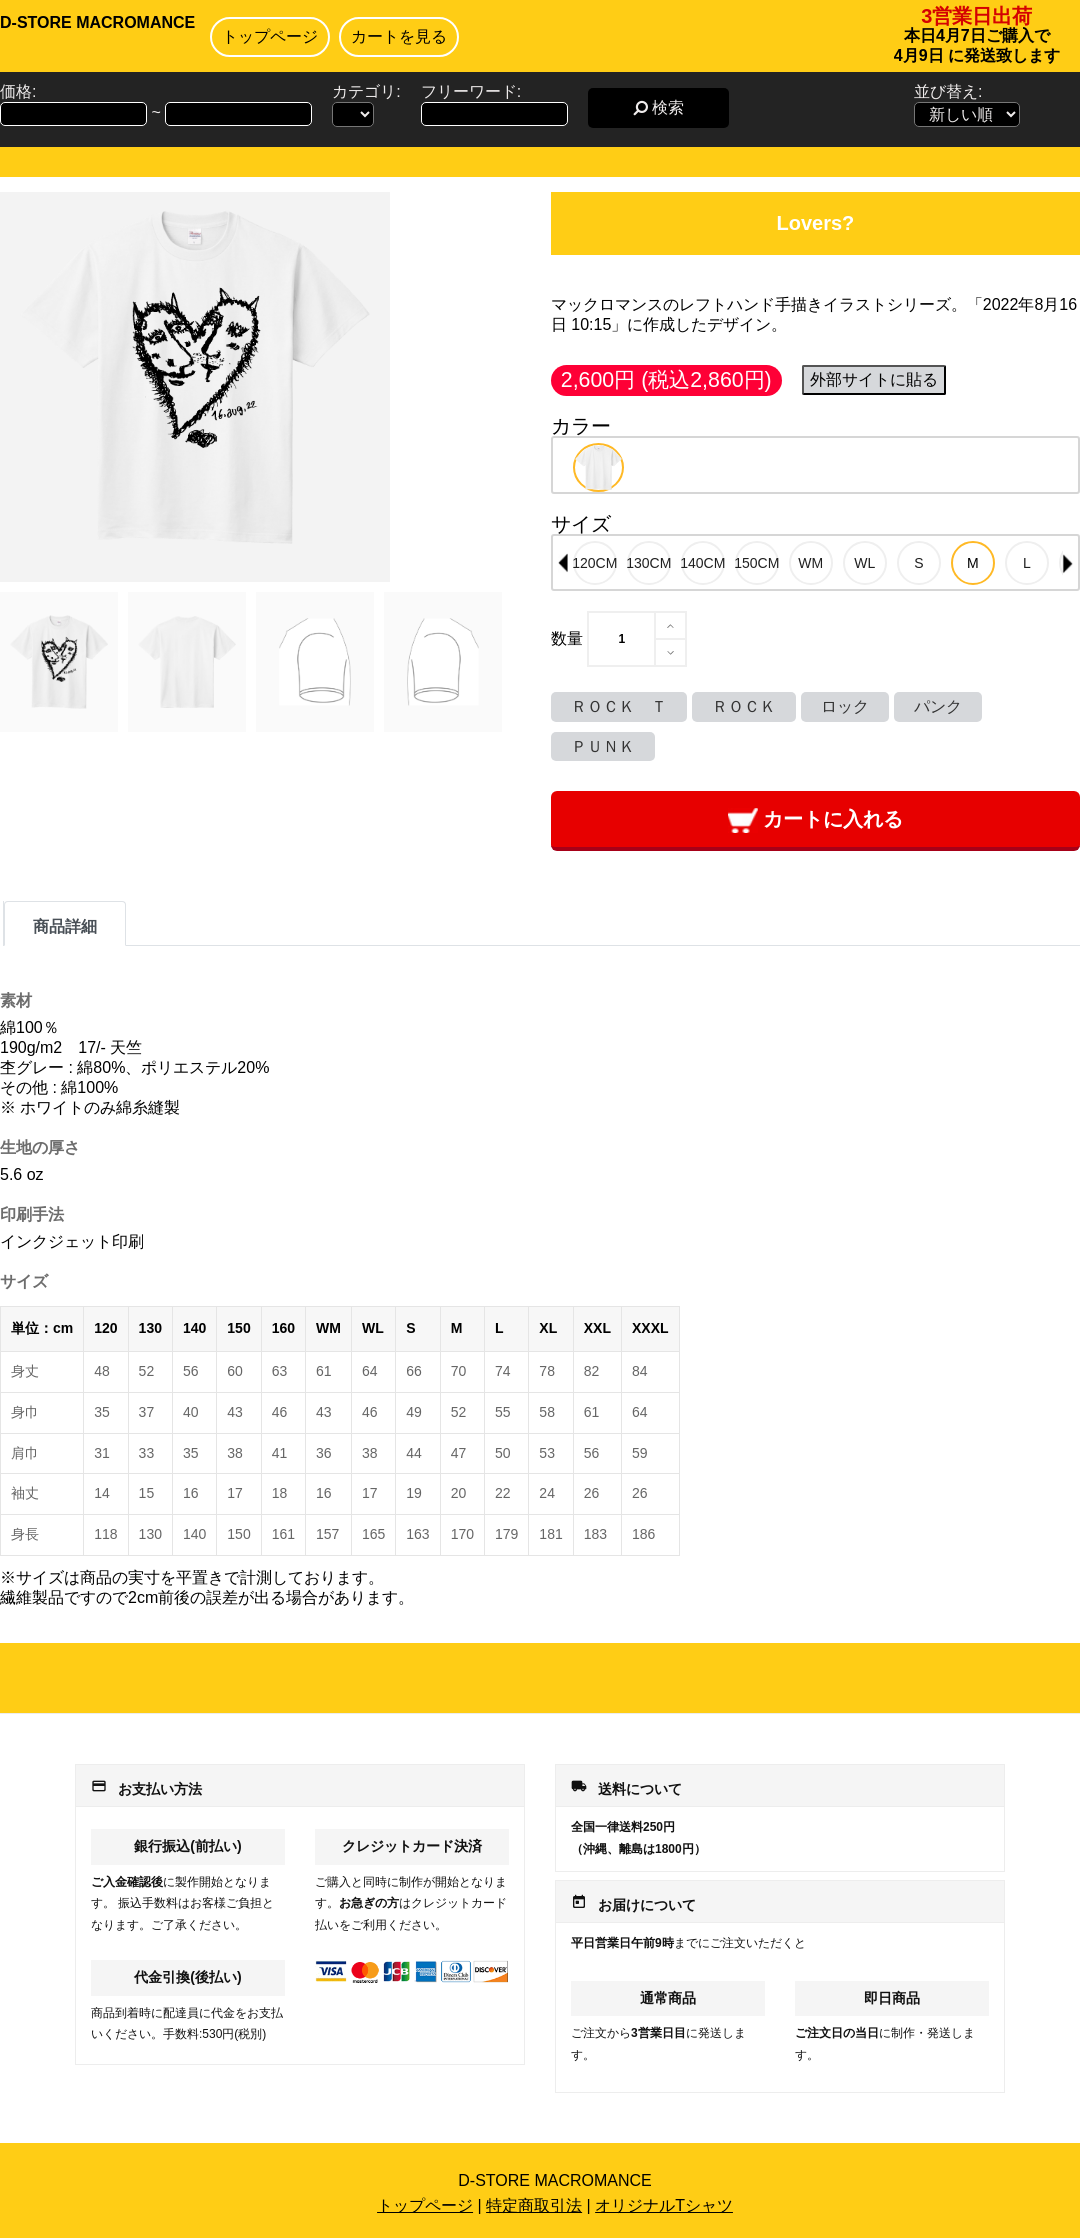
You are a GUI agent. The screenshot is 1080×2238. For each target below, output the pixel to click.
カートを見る (399, 36)
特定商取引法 (534, 2205)
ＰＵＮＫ (603, 746)
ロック (845, 706)
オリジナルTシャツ (664, 2205)
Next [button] (1068, 563)
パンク (938, 706)
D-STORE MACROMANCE (97, 22)
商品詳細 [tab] (65, 926)
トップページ (270, 36)
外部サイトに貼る (874, 379)
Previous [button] (563, 563)
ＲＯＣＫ (744, 706)
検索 (658, 107)
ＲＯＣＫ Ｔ (619, 706)
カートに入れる (815, 820)
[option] (598, 467)
